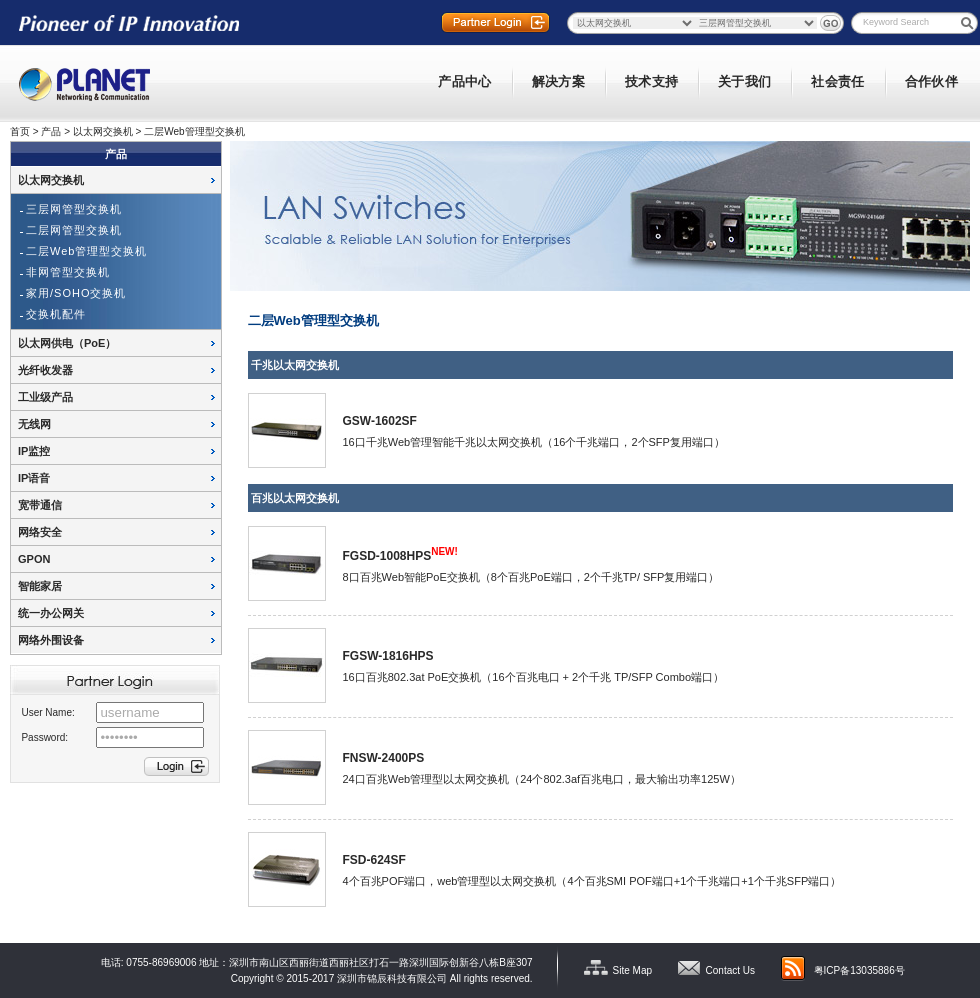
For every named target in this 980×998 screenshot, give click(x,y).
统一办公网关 (51, 613)
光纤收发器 (45, 370)
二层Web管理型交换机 (194, 131)
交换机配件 (56, 314)
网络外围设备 (51, 640)
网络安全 (40, 532)
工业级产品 (45, 397)
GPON (34, 559)
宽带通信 (40, 505)
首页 (20, 131)
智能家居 (40, 586)
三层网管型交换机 (74, 209)
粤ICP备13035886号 (859, 970)
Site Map (632, 970)
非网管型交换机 (68, 272)
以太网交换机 (103, 131)
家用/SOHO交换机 (76, 293)
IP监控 (34, 451)
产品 (51, 131)
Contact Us (730, 970)
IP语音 (34, 478)
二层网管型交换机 (74, 230)
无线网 (34, 424)
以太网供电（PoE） (67, 343)
